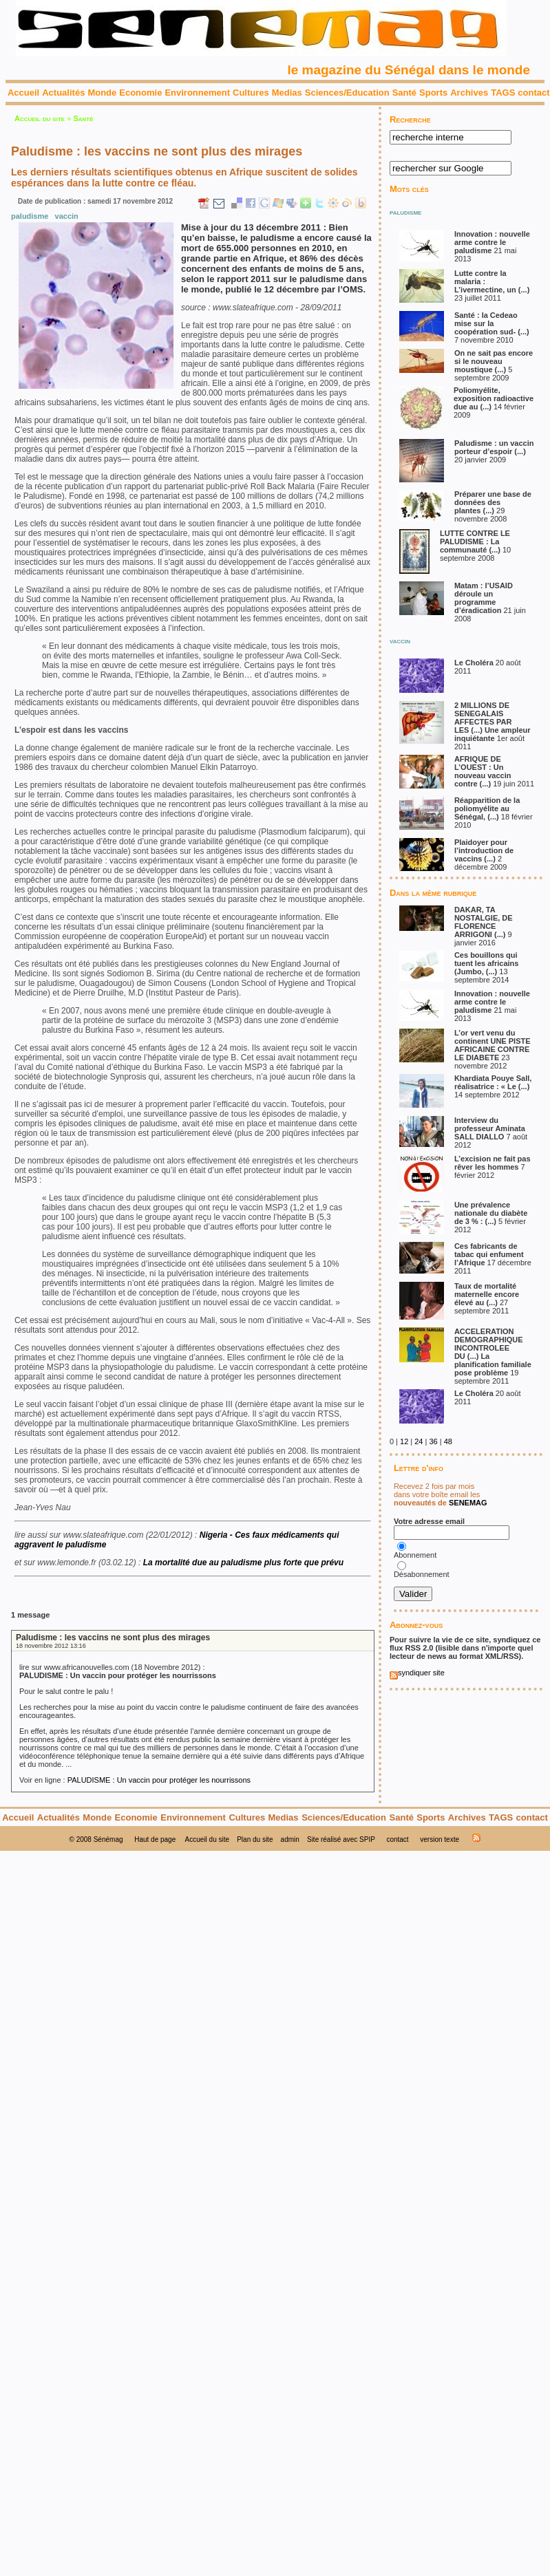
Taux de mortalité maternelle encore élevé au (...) (486, 1294)
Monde (101, 92)
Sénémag (108, 1839)
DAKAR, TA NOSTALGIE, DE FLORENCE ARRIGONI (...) (483, 921)
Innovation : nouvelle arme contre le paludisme (492, 242)
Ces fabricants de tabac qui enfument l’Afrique (489, 1254)
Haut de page (155, 1839)
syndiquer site (417, 1672)
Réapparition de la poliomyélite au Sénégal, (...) (487, 808)
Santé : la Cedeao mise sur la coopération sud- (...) (491, 323)
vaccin (66, 216)
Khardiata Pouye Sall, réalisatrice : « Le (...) (492, 1082)
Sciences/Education (347, 92)
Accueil (23, 92)
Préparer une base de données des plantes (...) (492, 502)
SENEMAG (468, 1503)
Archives (469, 92)
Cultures (251, 92)
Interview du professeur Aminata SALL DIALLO (489, 1128)
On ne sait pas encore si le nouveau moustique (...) (493, 361)
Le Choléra (475, 662)
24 (418, 1441)
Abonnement (415, 1555)
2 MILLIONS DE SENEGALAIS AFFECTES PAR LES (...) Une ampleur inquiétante (492, 721)
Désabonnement (423, 1574)
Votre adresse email (429, 1521)
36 (433, 1441)
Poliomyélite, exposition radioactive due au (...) (493, 398)
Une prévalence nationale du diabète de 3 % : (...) (490, 1213)
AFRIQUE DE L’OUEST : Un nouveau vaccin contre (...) (482, 771)
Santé (404, 92)
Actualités (63, 92)
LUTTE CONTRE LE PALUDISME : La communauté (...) (475, 541)
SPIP (367, 1839)
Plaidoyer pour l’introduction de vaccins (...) (484, 850)
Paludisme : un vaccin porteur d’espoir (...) (494, 447)
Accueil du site (39, 118)
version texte (439, 1839)
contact (533, 92)
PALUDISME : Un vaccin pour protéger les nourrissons (159, 1780)
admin (290, 1839)
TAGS (503, 92)
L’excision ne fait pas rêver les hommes (492, 1163)
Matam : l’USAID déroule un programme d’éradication (483, 597)
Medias (287, 92)
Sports (433, 92)
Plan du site (255, 1839)
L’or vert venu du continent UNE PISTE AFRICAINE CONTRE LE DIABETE (492, 1045)
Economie (140, 92)
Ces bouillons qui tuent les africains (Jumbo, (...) (486, 963)
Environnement (197, 92)
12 (404, 1441)
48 (448, 1441)
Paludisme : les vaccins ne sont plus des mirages (113, 1637)
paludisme (29, 216)
